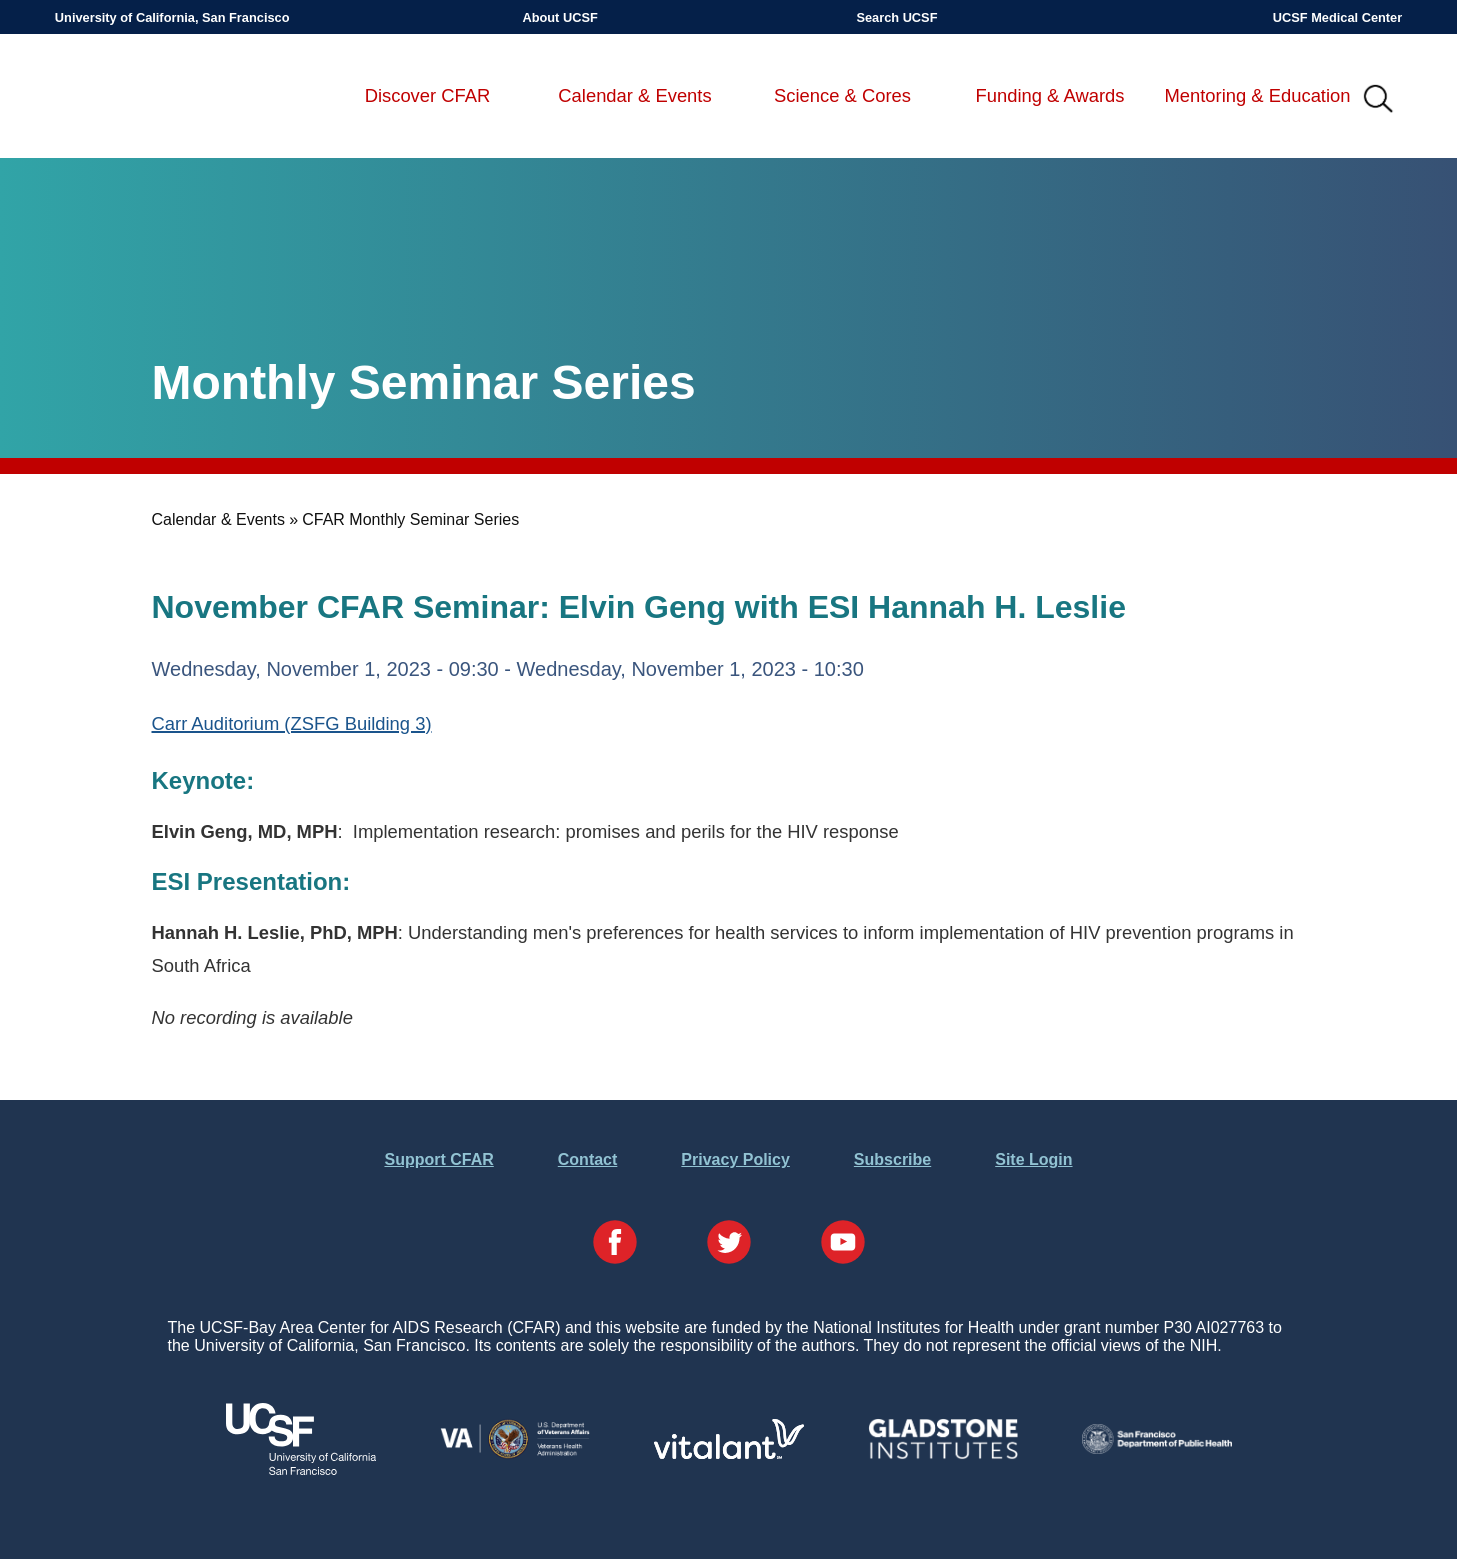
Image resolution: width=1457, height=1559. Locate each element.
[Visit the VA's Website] (515, 1454)
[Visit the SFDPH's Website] (1157, 1448)
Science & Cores (842, 95)
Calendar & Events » (225, 519)
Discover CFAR (428, 95)
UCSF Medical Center (1337, 17)
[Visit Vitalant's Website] (729, 1453)
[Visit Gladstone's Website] (943, 1454)
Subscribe (892, 1159)
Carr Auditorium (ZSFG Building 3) (292, 723)
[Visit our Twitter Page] (729, 1244)
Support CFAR (438, 1159)
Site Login (1033, 1159)
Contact (588, 1159)
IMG (1379, 100)
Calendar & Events (634, 95)
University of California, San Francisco (172, 17)
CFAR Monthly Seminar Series (410, 519)
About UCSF (559, 17)
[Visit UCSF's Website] (301, 1469)
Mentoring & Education (1257, 95)
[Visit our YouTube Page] (843, 1244)
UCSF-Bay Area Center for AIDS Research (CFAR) (160, 100)
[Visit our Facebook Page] (615, 1244)
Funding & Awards (1050, 95)
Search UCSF (896, 17)
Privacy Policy (735, 1159)
